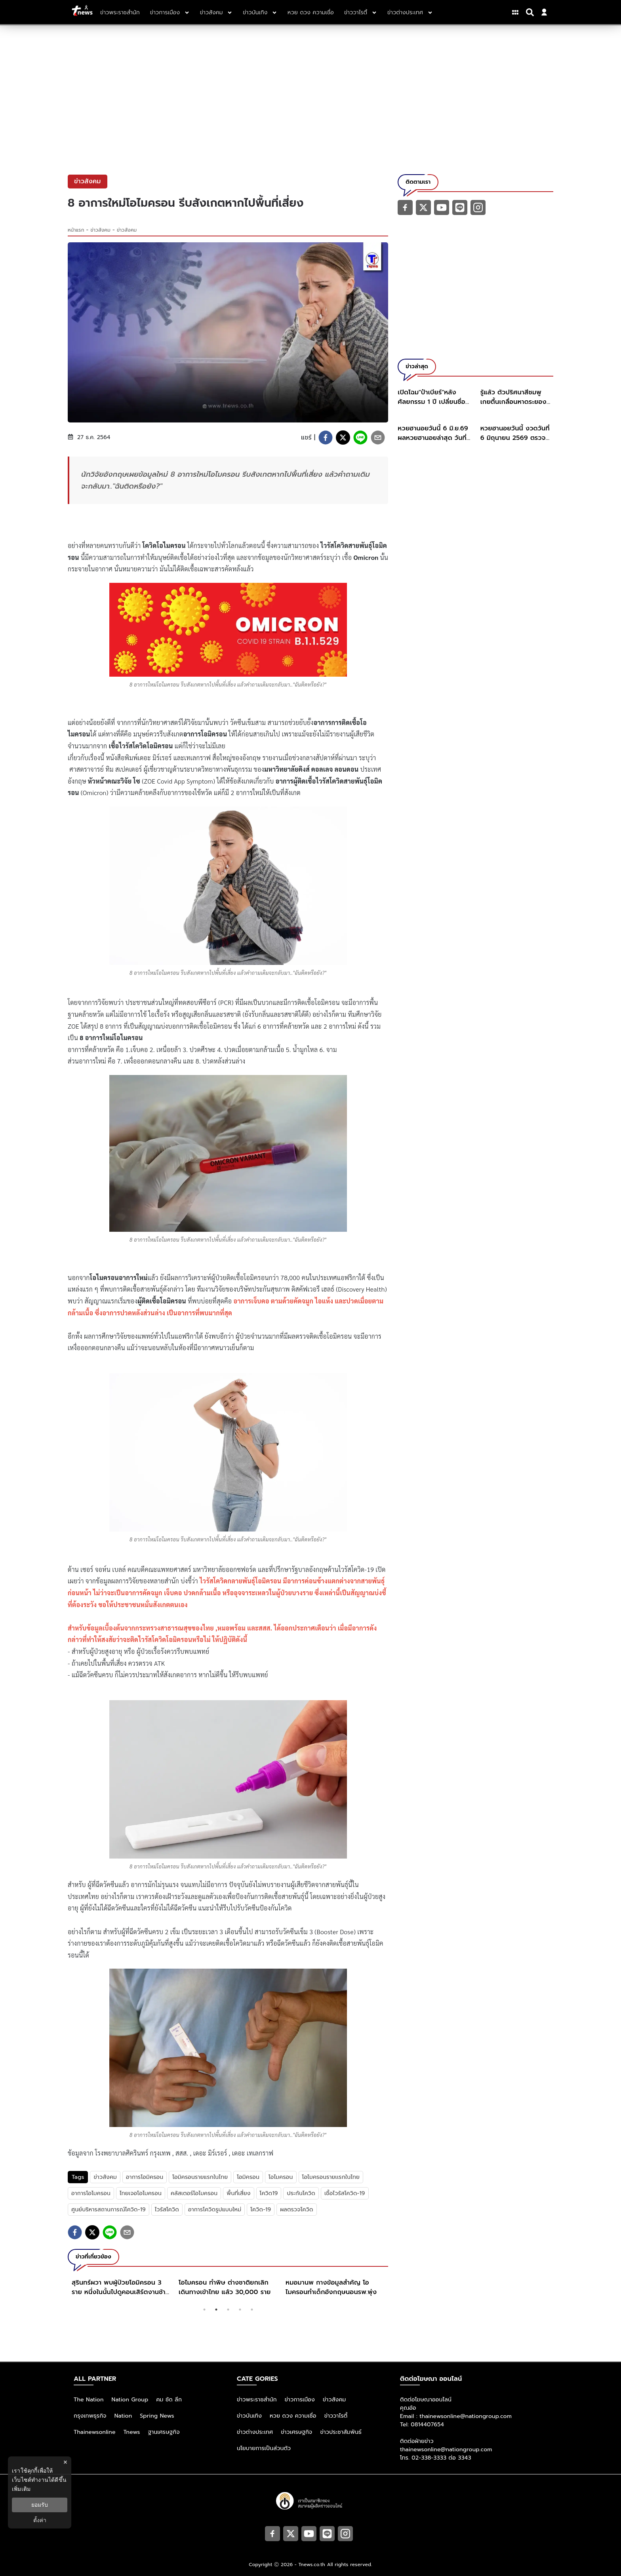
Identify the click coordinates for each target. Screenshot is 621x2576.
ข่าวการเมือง (300, 2399)
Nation (123, 2416)
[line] (360, 437)
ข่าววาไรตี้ (336, 2416)
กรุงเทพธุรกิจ (90, 2416)
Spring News (157, 2416)
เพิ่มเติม (21, 2489)
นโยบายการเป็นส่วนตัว (264, 2448)
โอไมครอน (281, 2177)
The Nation (89, 2399)
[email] (378, 437)
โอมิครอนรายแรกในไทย (200, 2177)
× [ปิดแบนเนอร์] (65, 2462)
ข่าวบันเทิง (249, 2416)
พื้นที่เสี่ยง (238, 2193)
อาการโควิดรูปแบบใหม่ (214, 2209)
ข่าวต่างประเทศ (255, 2432)
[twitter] (343, 437)
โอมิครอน (248, 2177)
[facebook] (325, 437)
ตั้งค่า (39, 2520)
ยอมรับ (39, 2505)
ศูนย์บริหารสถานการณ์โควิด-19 (108, 2209)
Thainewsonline (95, 2432)
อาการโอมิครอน (144, 2177)
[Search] (531, 12)
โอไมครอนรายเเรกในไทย (331, 2177)
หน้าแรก (76, 230)
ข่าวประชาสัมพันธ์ (341, 2432)
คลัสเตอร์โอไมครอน (194, 2193)
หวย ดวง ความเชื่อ (293, 2416)
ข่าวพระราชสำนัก (257, 2399)
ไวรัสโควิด (167, 2209)
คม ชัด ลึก (169, 2399)
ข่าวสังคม (100, 230)
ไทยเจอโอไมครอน (141, 2193)
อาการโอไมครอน (90, 2193)
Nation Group (130, 2399)
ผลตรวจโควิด (296, 2209)
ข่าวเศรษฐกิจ (296, 2432)
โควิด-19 (260, 2209)
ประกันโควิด (301, 2193)
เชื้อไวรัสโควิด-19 (344, 2193)
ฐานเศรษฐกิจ (164, 2432)
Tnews (132, 2432)
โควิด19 (269, 2193)
